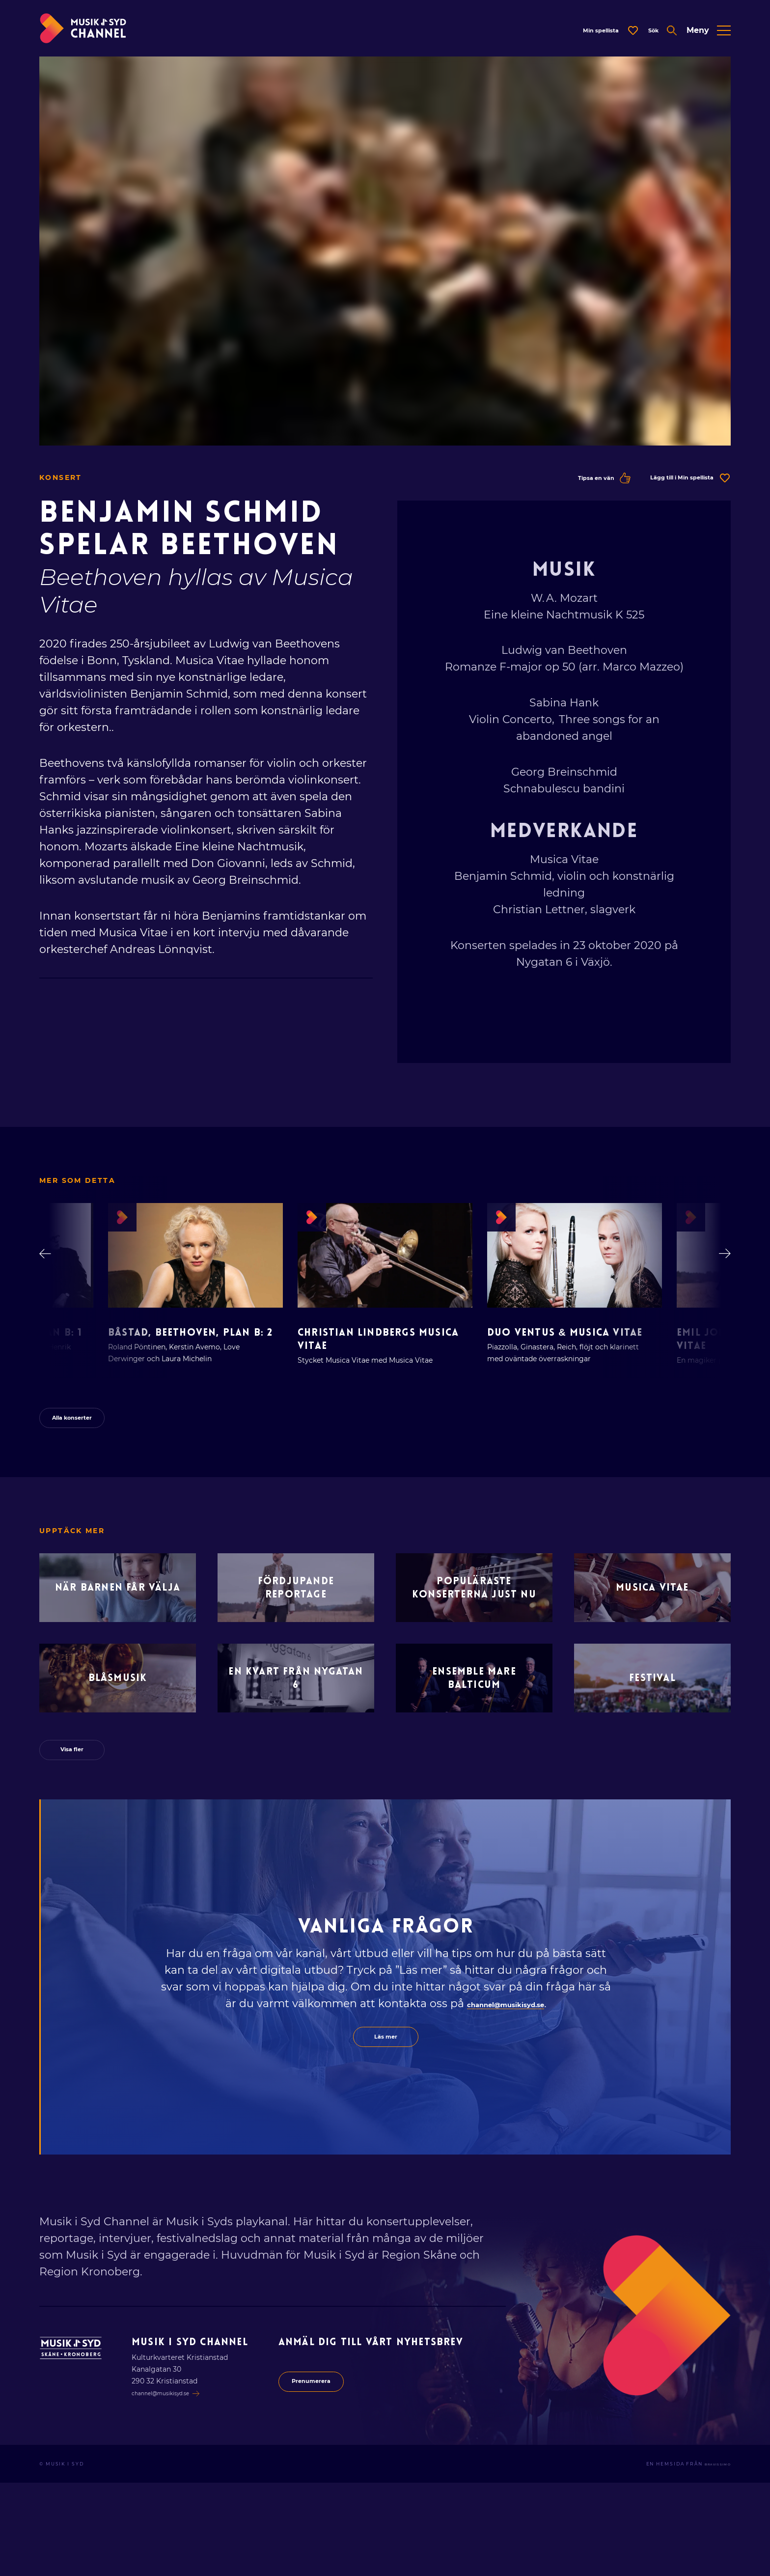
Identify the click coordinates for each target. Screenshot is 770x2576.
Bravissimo (711, 2556)
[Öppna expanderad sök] (650, 37)
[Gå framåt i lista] (720, 1270)
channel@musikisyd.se (505, 2091)
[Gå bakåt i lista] (49, 1270)
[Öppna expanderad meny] (709, 37)
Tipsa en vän (562, 489)
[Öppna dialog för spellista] (577, 37)
